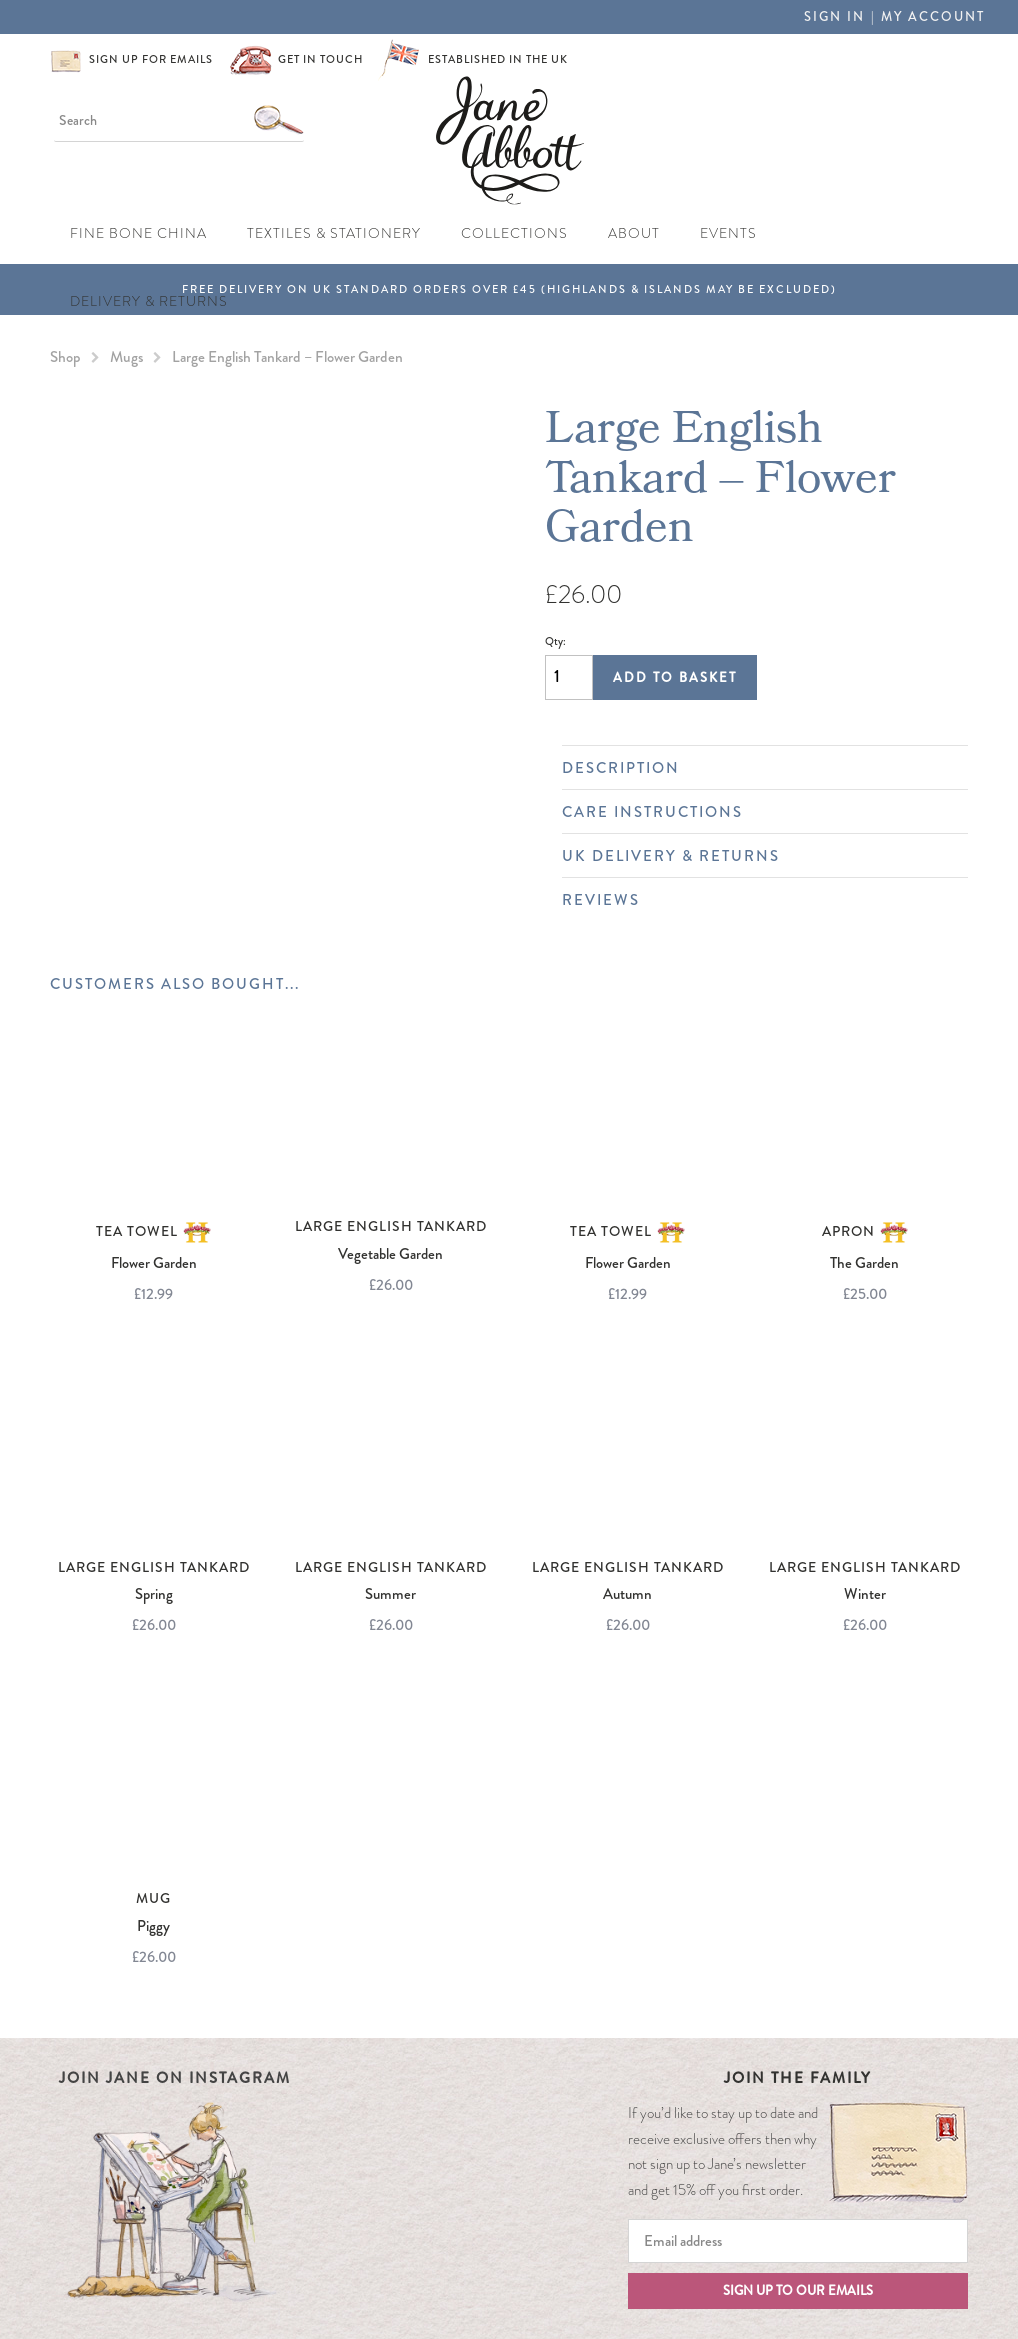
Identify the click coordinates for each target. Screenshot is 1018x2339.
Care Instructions (755, 812)
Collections (514, 233)
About (634, 233)
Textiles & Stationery (334, 233)
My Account (933, 16)
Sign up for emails (151, 59)
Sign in (834, 16)
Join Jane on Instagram (175, 2078)
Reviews (755, 900)
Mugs (126, 357)
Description (755, 768)
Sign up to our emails (798, 2290)
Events (728, 233)
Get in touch (320, 59)
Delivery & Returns (149, 301)
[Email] (798, 2241)
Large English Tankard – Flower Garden (287, 357)
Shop (65, 357)
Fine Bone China (138, 233)
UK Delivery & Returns (755, 856)
